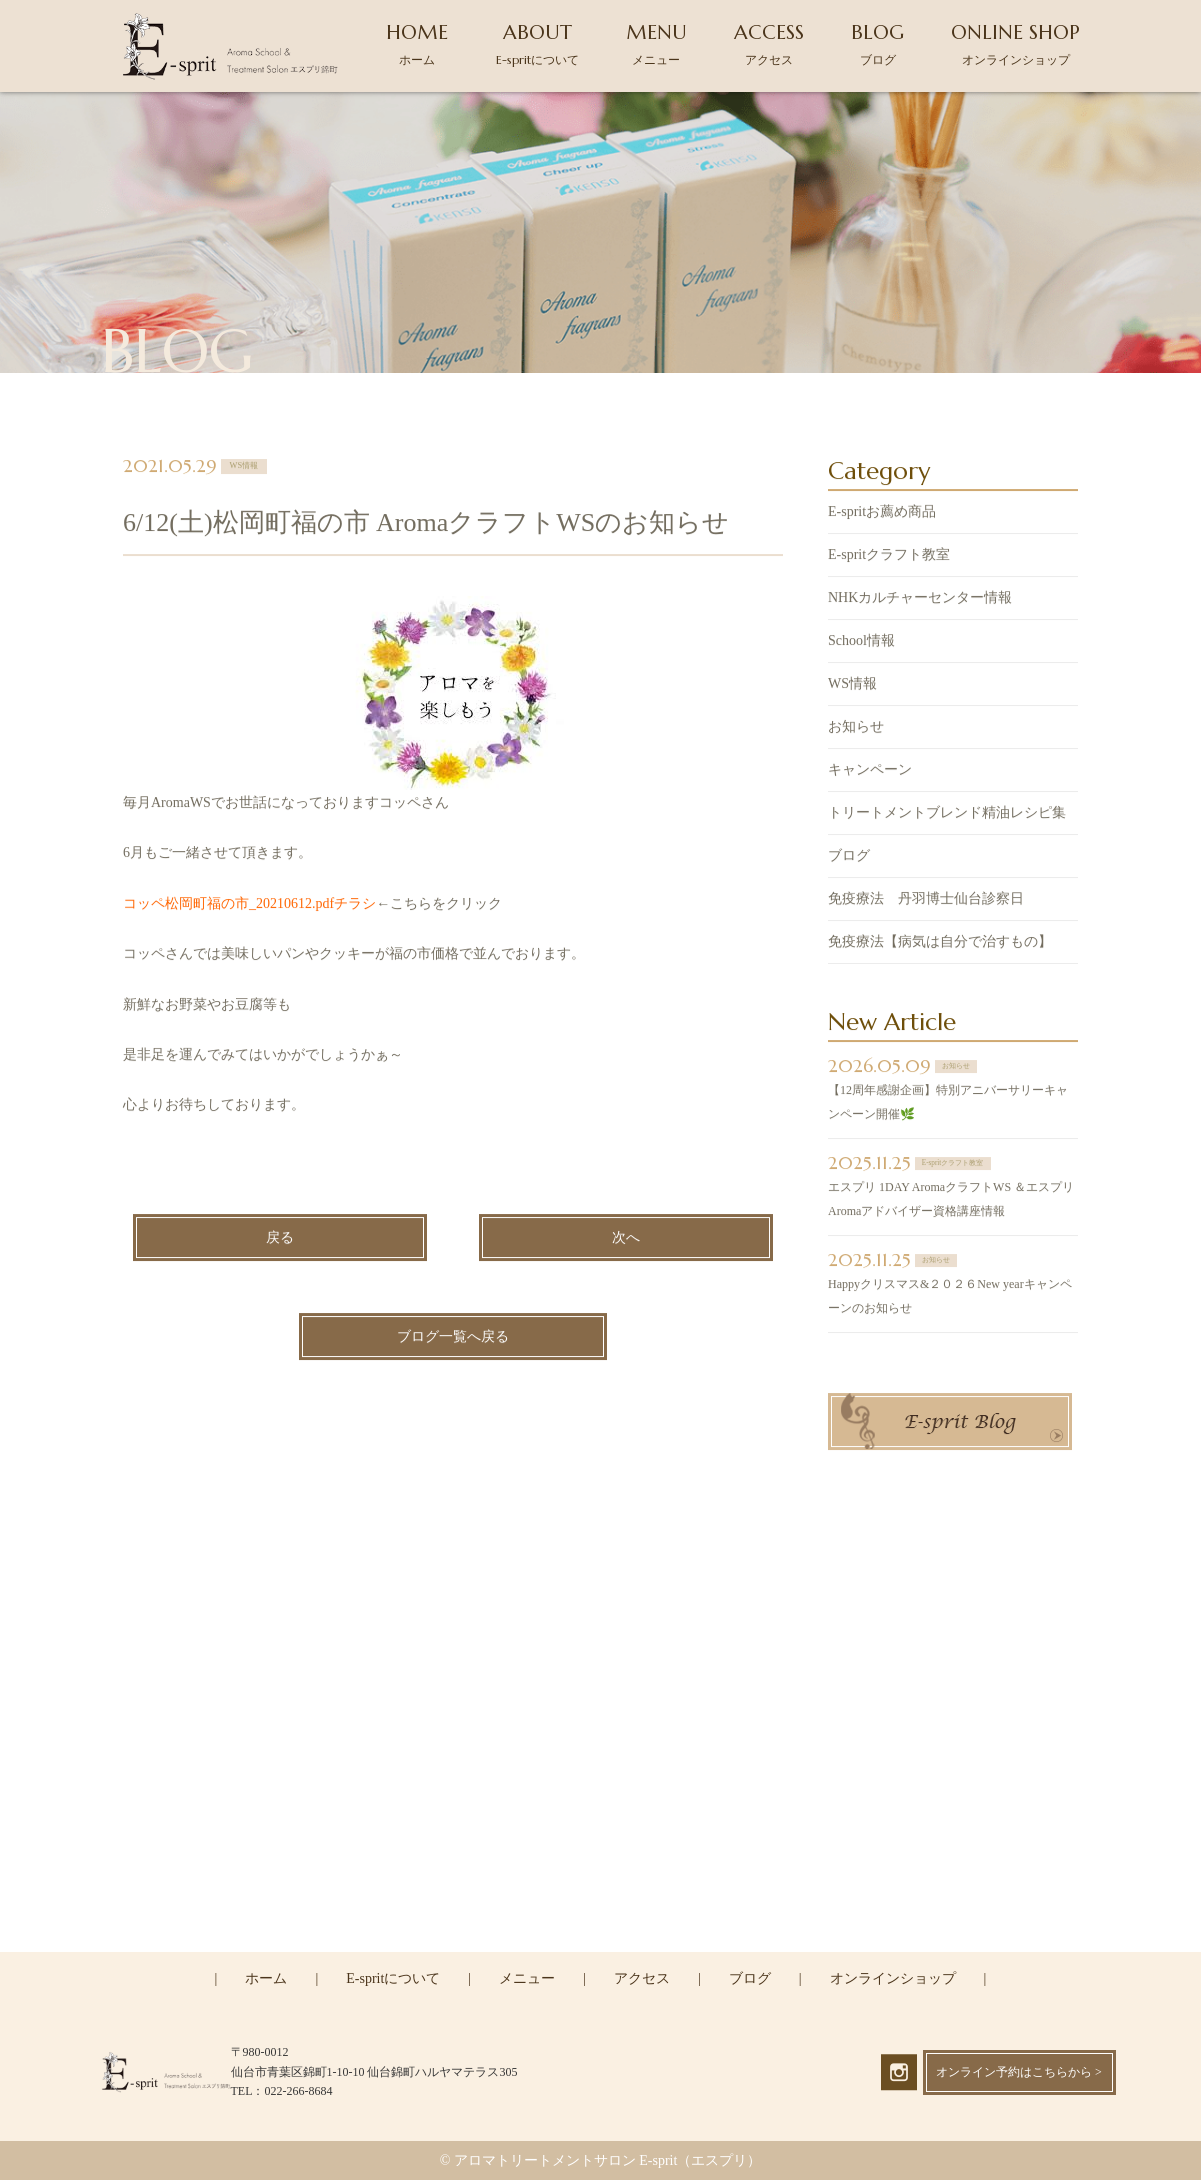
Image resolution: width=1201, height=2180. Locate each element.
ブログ (849, 858)
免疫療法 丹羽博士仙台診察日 (926, 901)
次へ (626, 1239)
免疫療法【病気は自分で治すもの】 (940, 944)
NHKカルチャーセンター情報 (920, 600)
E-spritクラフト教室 (889, 557)
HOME (417, 43)
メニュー (527, 1978)
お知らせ (856, 729)
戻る (280, 1239)
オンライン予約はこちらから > (1019, 2072)
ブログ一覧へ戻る (453, 1338)
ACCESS (769, 43)
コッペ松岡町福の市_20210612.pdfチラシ (249, 905)
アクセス (642, 1978)
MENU (656, 43)
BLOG (877, 43)
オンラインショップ (893, 1978)
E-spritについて (393, 1978)
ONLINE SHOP (1015, 43)
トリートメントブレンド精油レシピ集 (947, 815)
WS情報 (852, 686)
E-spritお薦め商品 (882, 514)
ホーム (266, 1978)
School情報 (861, 643)
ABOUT (537, 43)
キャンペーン (870, 772)
